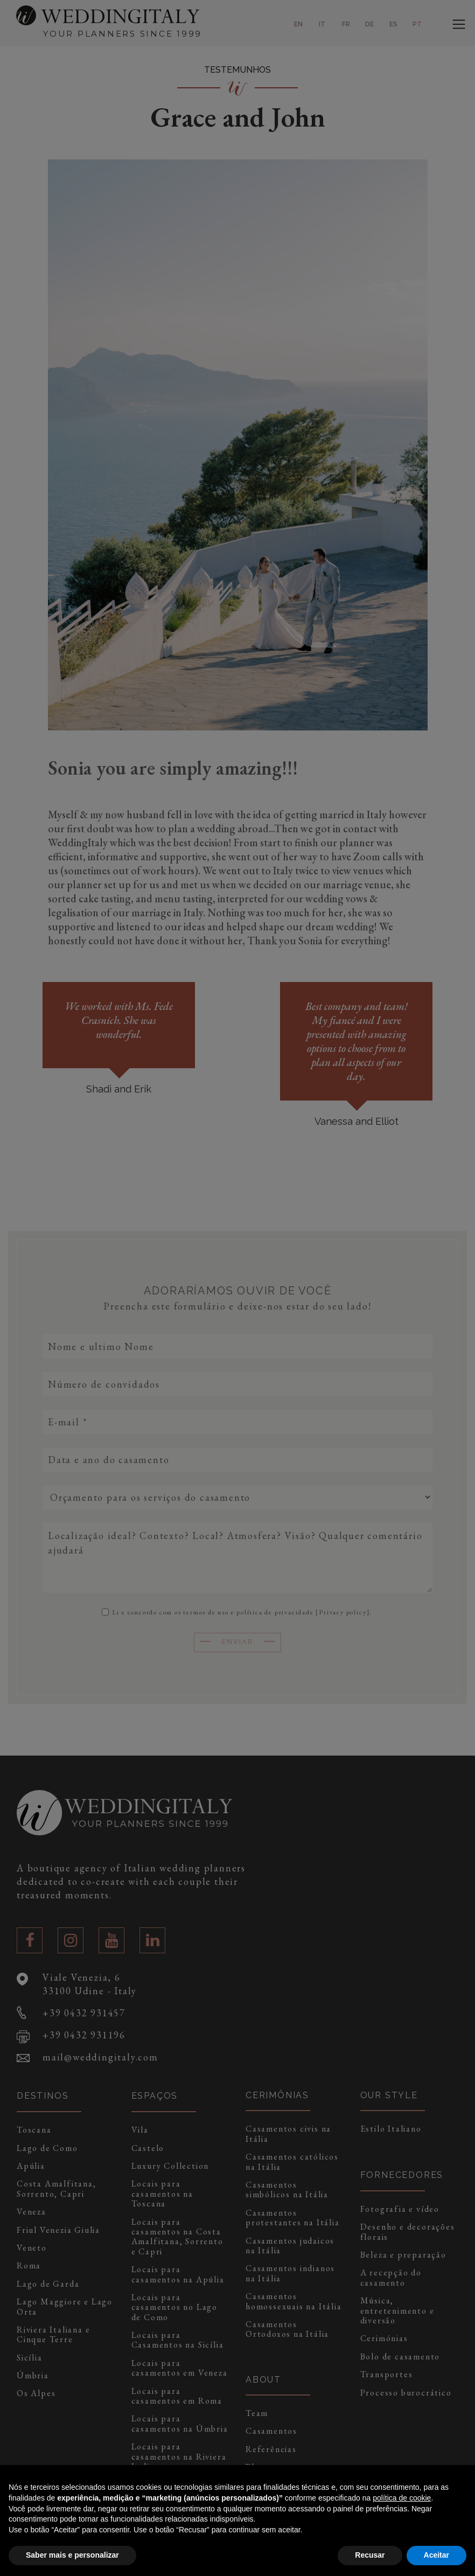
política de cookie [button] (402, 2498)
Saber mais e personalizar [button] (72, 2555)
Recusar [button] (370, 2555)
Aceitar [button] (436, 2555)
